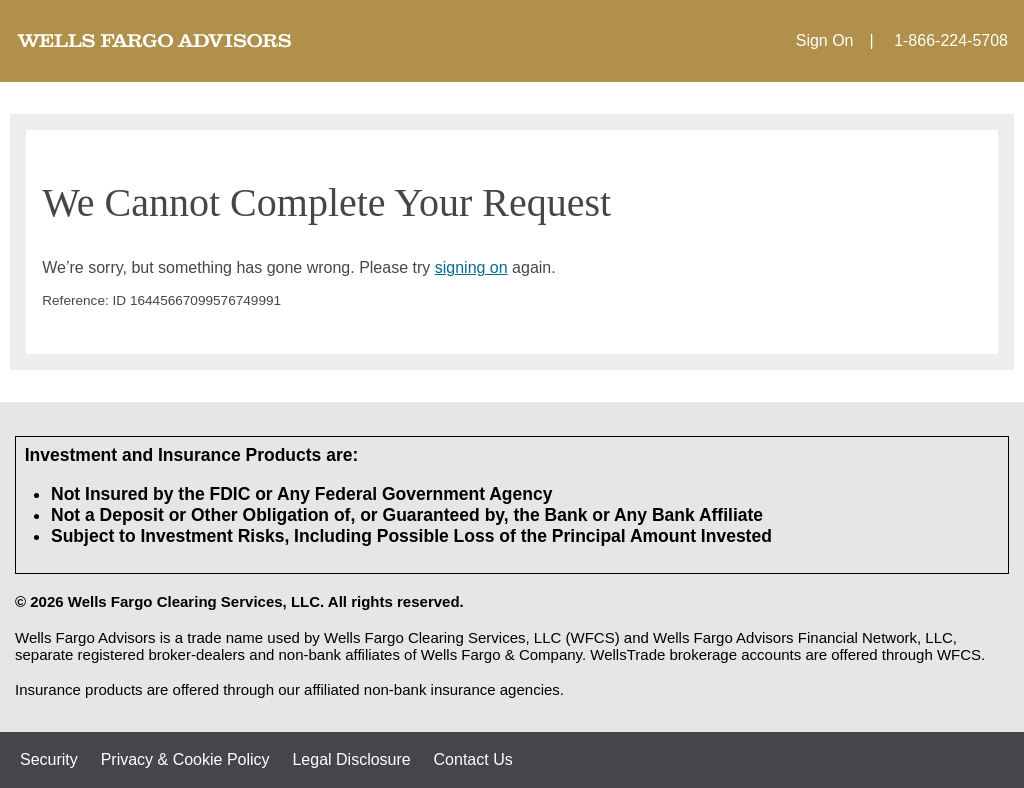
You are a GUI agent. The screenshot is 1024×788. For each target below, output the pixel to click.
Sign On (825, 40)
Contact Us (473, 759)
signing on (471, 267)
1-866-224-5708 (951, 40)
